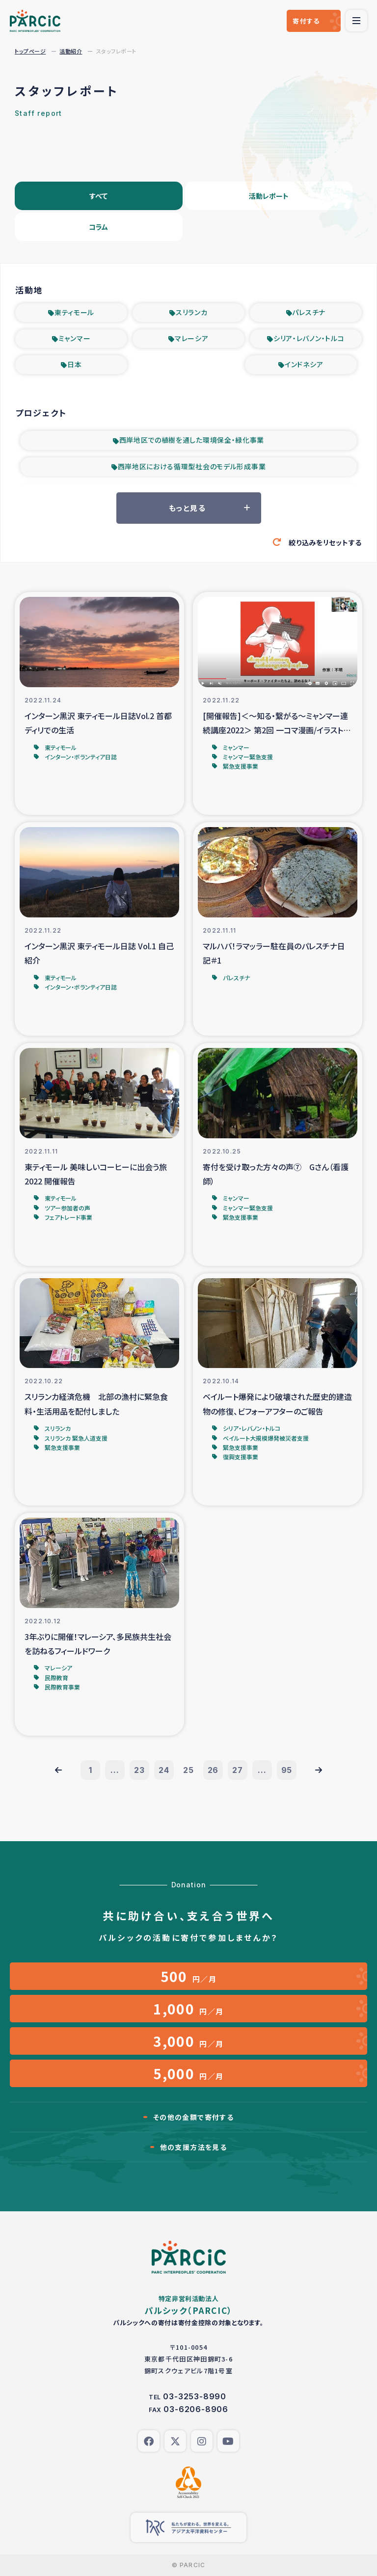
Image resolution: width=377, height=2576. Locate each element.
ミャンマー (74, 338)
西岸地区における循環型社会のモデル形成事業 (192, 466)
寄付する (306, 21)
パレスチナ (308, 312)
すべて (98, 196)
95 (287, 1770)
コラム (98, 227)
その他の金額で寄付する (193, 2117)
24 (164, 1770)
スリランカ (192, 312)
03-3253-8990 (194, 2396)
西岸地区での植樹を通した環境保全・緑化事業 (192, 440)
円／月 (189, 1976)
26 (213, 1770)
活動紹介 (70, 51)
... (114, 1770)
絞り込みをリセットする (325, 542)
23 (139, 1770)
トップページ (30, 51)
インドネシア (304, 364)
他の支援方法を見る (193, 2147)
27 (237, 1770)
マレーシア (192, 338)
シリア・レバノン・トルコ (308, 338)
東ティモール (74, 312)
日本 (74, 364)
